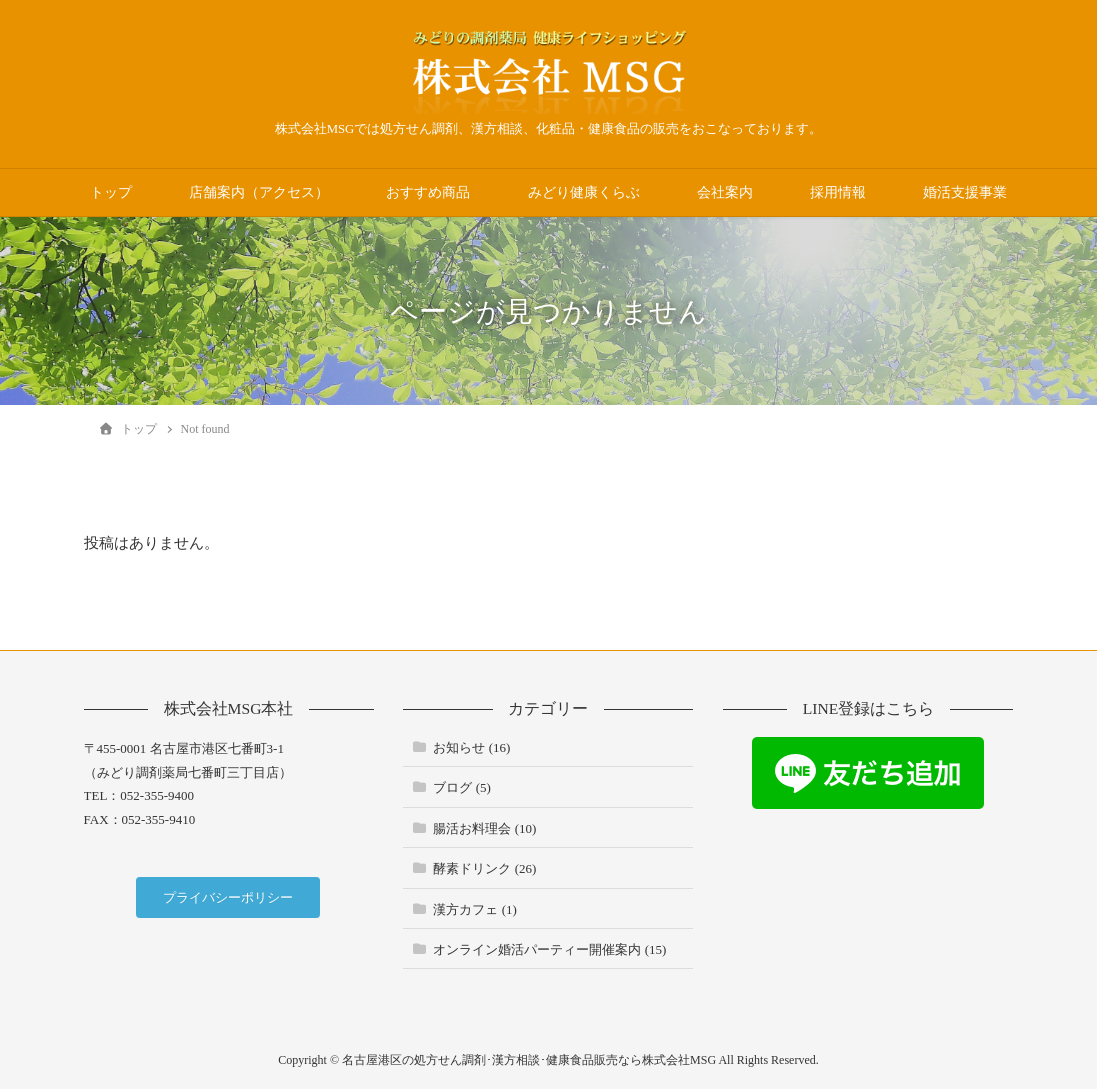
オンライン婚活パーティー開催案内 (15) (549, 949)
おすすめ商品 (428, 192)
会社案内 (725, 192)
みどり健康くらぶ (584, 192)
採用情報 (838, 192)
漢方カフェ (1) (474, 909)
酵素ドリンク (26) (484, 868)
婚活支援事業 (965, 192)
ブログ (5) (461, 787)
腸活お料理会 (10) (484, 828)
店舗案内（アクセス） (259, 192)
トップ (111, 192)
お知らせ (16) (471, 747)
